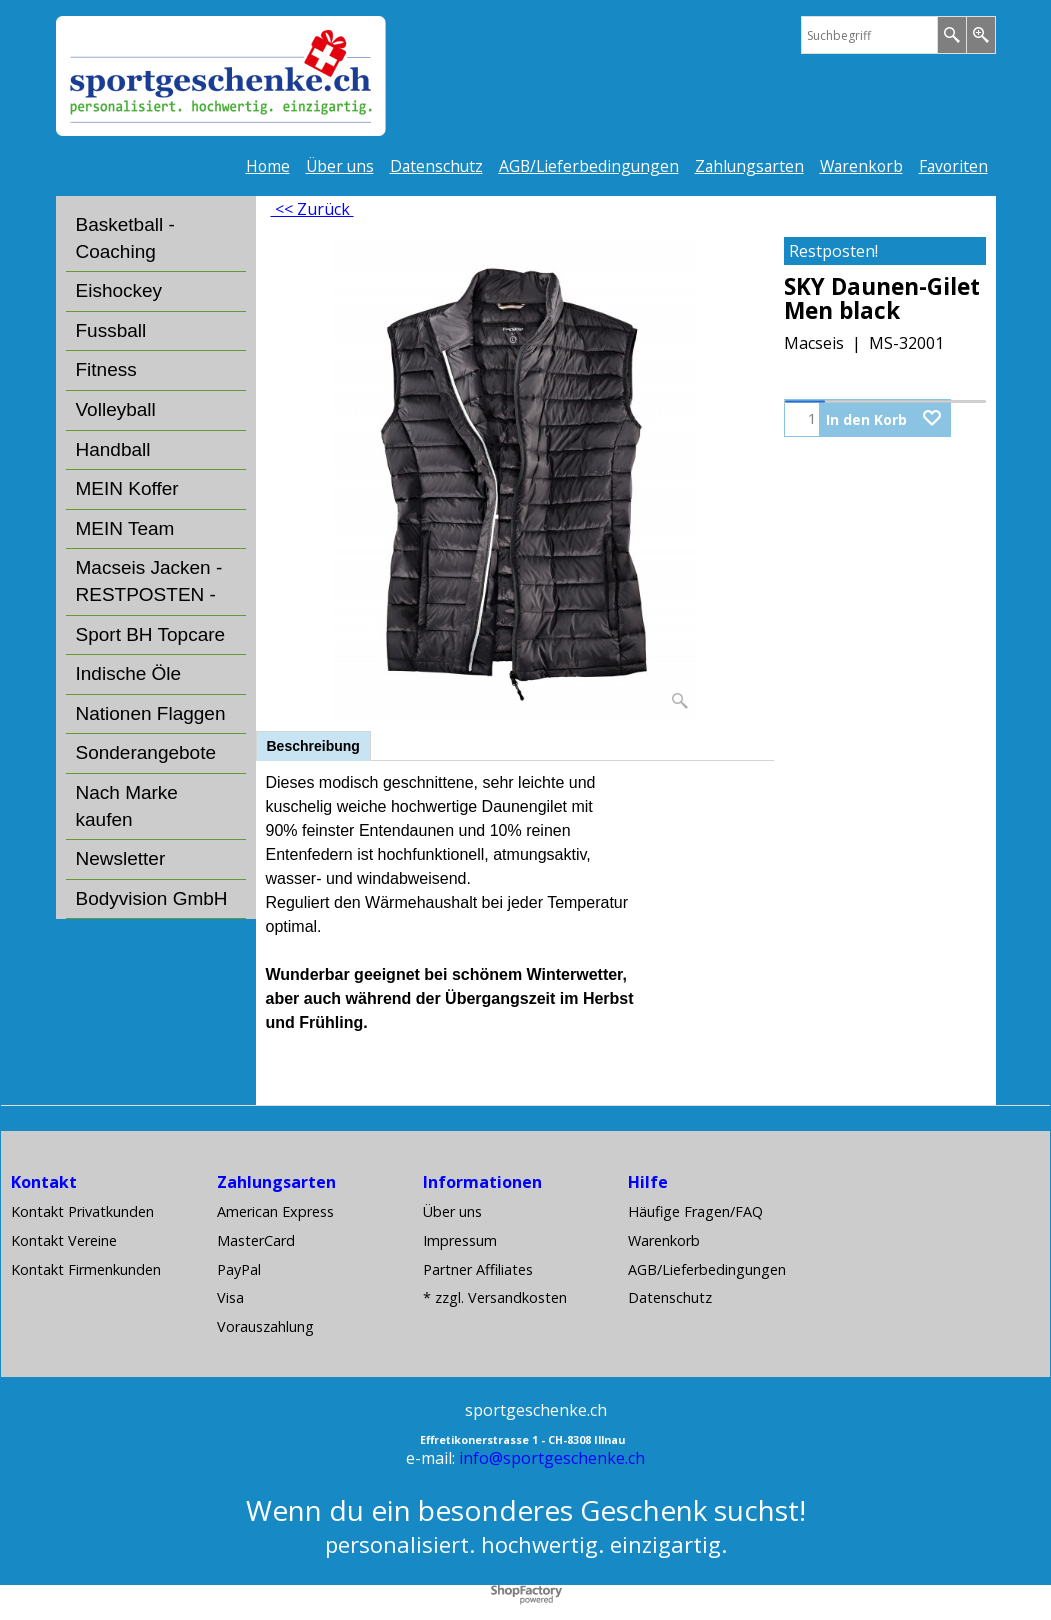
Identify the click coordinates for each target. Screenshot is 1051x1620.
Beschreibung (313, 746)
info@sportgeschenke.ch (552, 1458)
